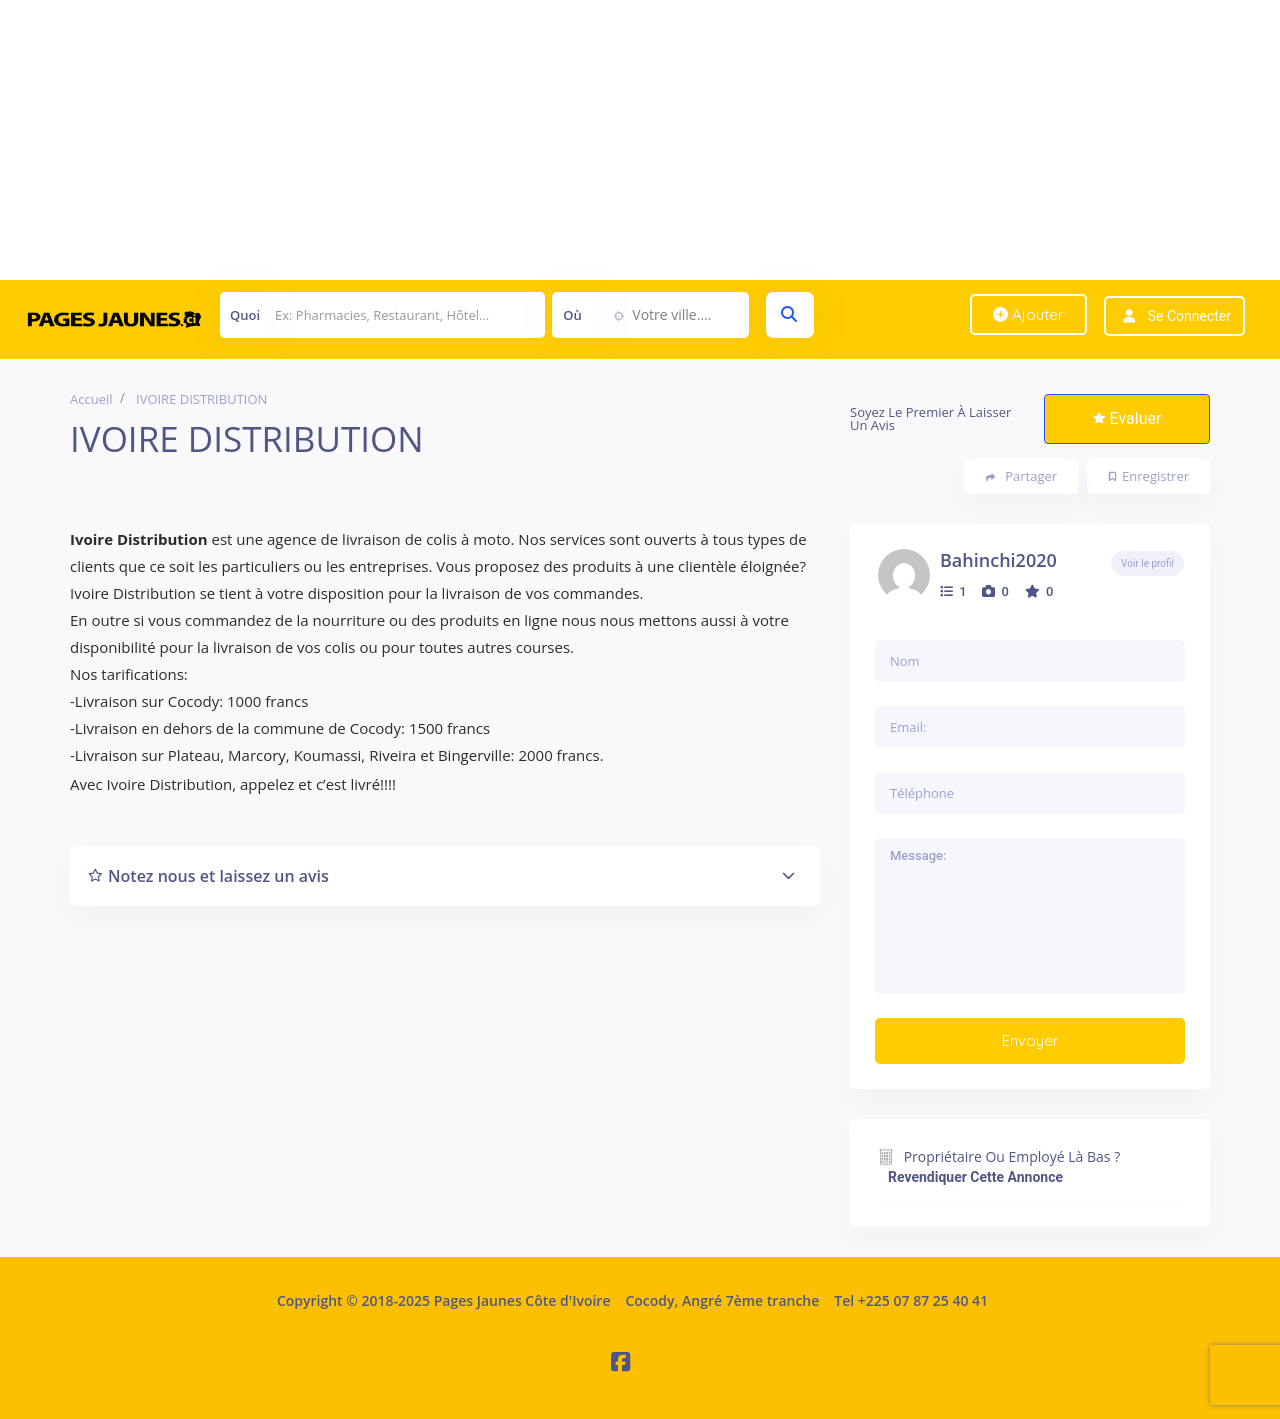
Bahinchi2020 (998, 560)
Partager (1021, 476)
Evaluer (1127, 418)
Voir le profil (1147, 563)
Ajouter (1028, 314)
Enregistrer (1149, 476)
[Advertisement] (600, 140)
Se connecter (1189, 316)
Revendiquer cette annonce (975, 1177)
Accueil (91, 399)
